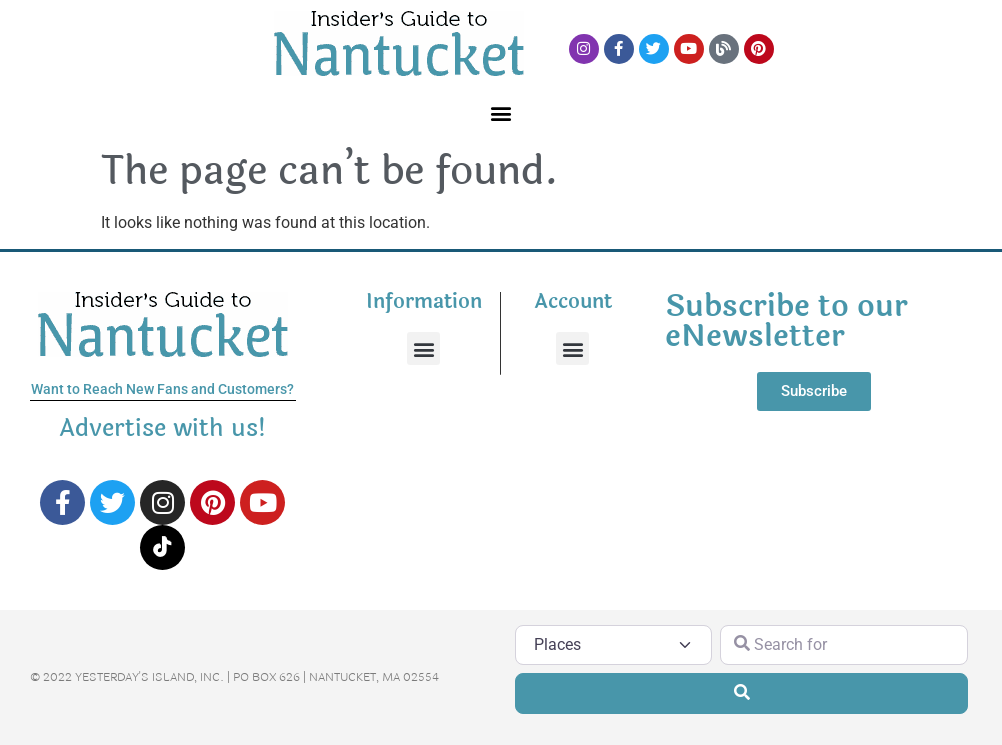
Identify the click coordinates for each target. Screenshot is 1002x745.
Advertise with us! (163, 428)
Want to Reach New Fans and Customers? (162, 389)
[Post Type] (613, 645)
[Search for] (844, 645)
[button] (501, 112)
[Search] (741, 693)
